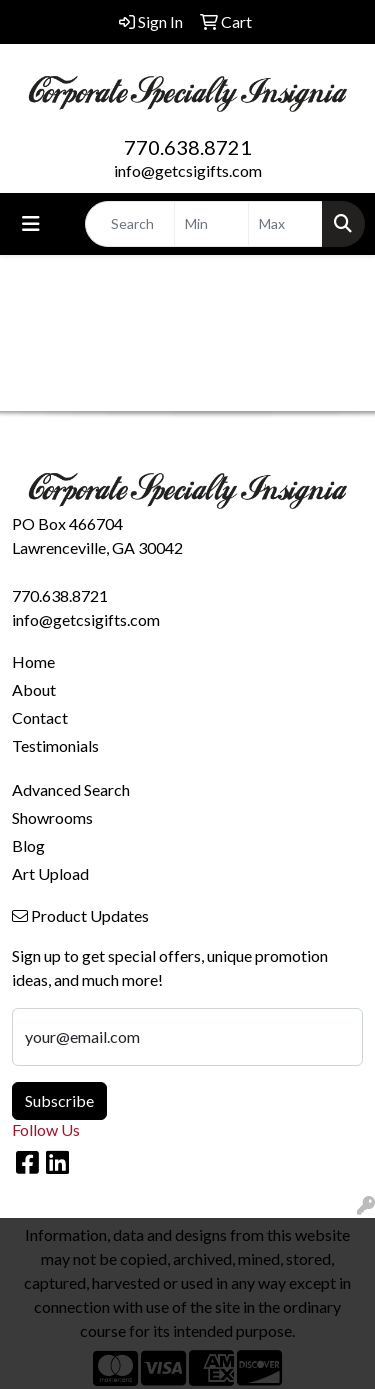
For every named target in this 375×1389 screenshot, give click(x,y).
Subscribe (59, 1100)
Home (33, 661)
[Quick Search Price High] (285, 224)
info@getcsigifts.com (188, 170)
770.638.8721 (188, 147)
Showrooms (52, 817)
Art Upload (50, 873)
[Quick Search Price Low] (211, 224)
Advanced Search (71, 789)
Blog (28, 845)
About (34, 689)
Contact (40, 717)
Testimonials (55, 745)
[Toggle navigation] (31, 223)
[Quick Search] (130, 224)
